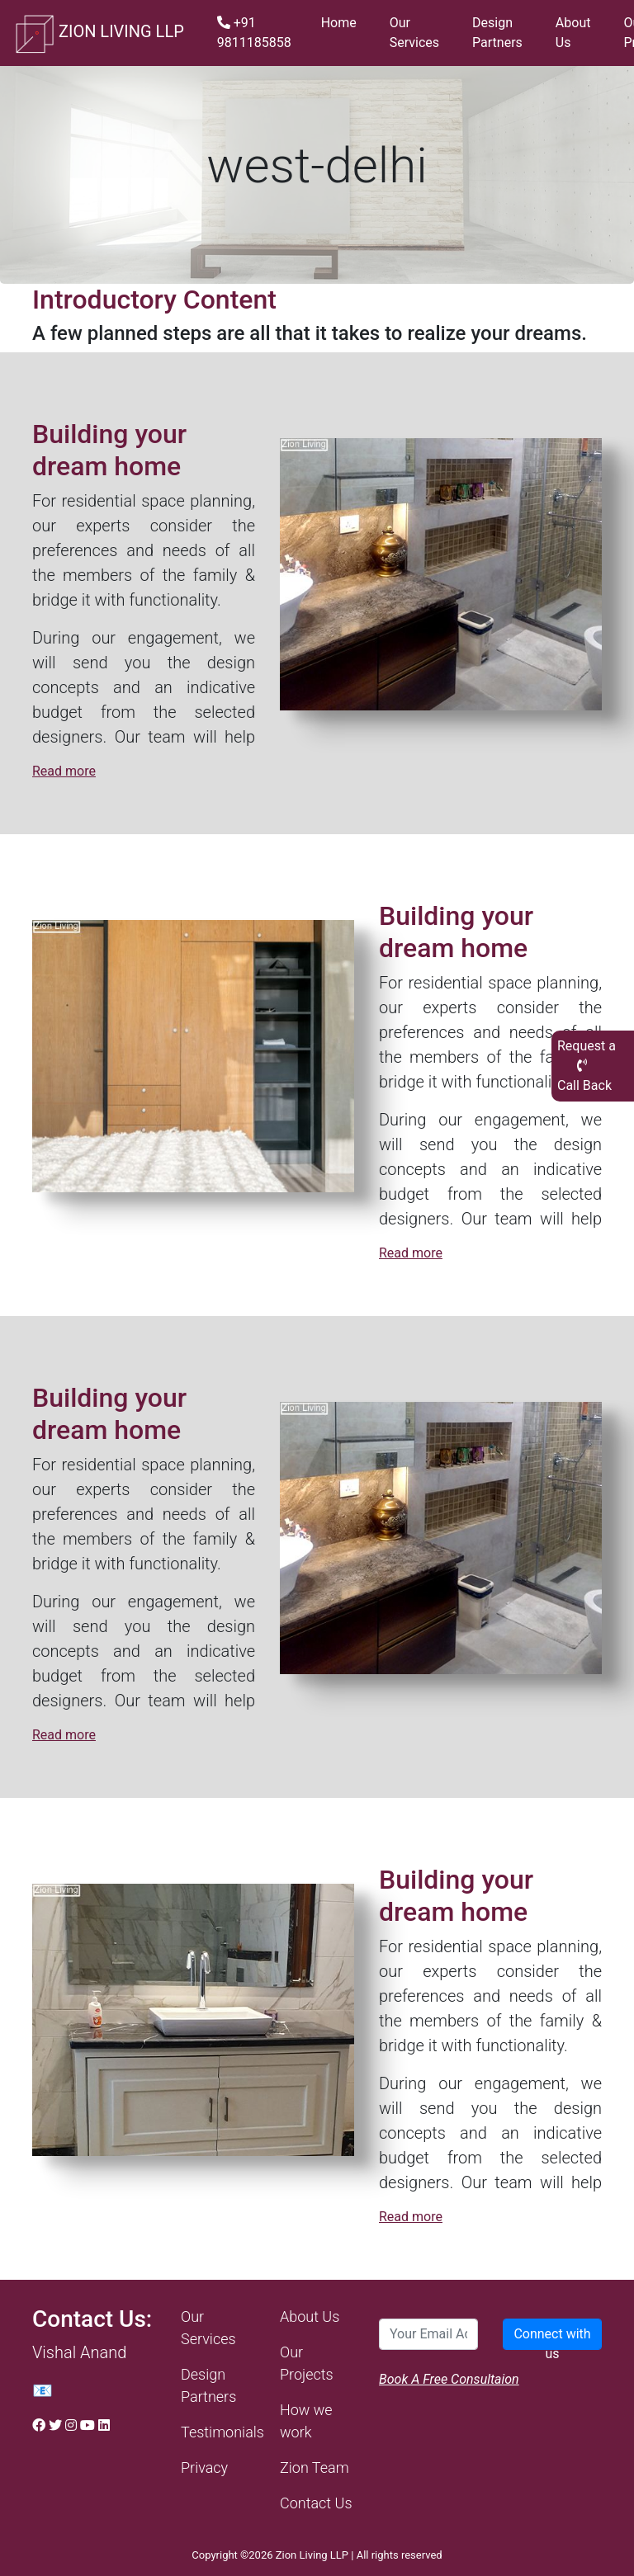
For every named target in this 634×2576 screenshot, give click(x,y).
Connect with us (551, 2338)
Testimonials (222, 2432)
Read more (64, 771)
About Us (573, 32)
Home (339, 23)
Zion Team (314, 2467)
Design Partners (497, 32)
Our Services (414, 32)
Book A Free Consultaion (449, 2379)
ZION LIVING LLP (98, 33)
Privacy (204, 2467)
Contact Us (316, 2503)
